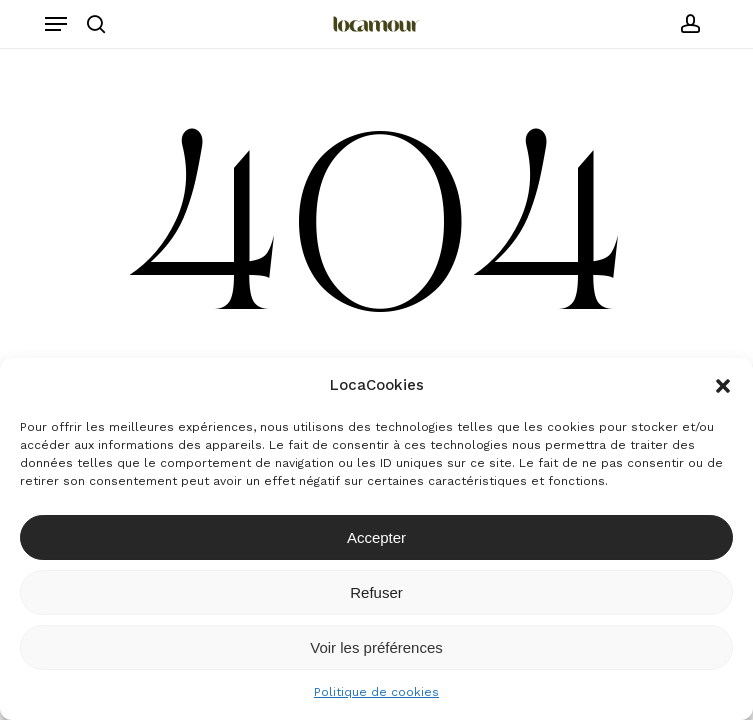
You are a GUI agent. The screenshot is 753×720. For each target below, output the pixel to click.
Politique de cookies (376, 692)
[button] (723, 386)
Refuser (376, 592)
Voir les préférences (376, 647)
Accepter (376, 537)
